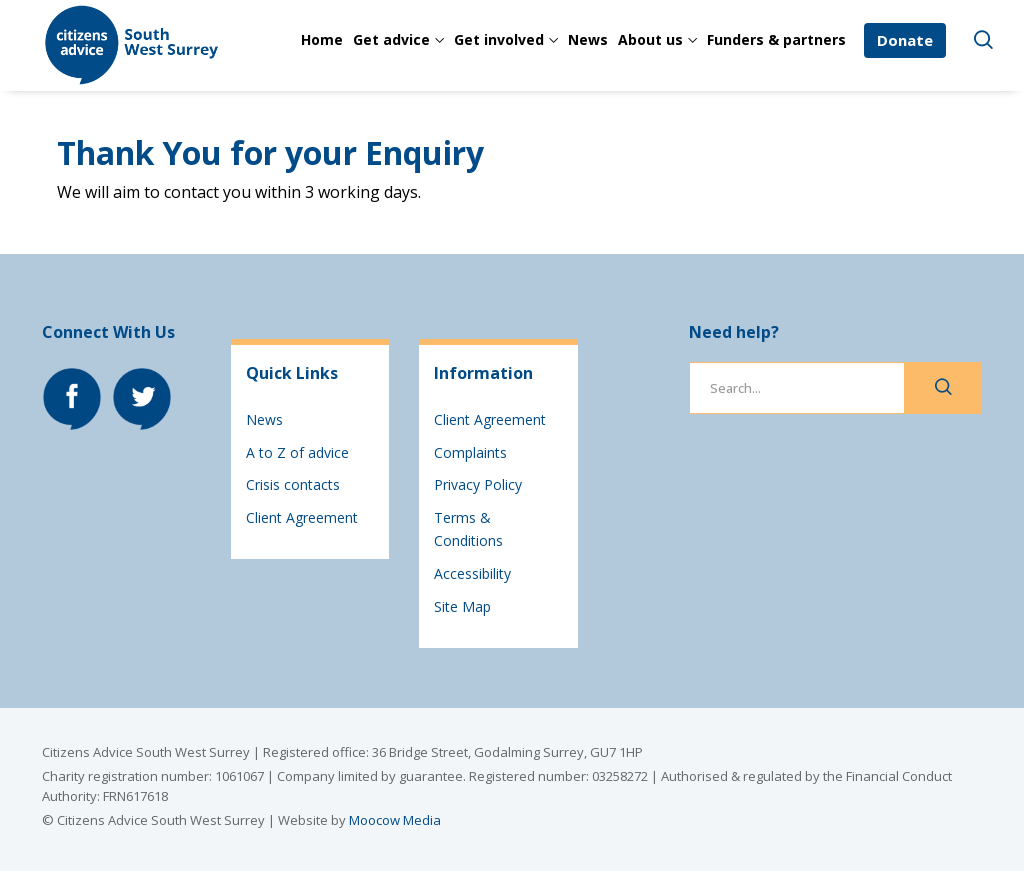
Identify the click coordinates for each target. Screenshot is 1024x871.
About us (650, 39)
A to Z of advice (297, 452)
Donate (905, 40)
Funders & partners (776, 39)
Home (322, 39)
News (588, 39)
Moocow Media (395, 820)
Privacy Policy (478, 484)
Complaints (470, 452)
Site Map (462, 606)
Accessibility (472, 573)
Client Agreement (302, 517)
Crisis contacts (293, 484)
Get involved (499, 39)
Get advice (391, 39)
